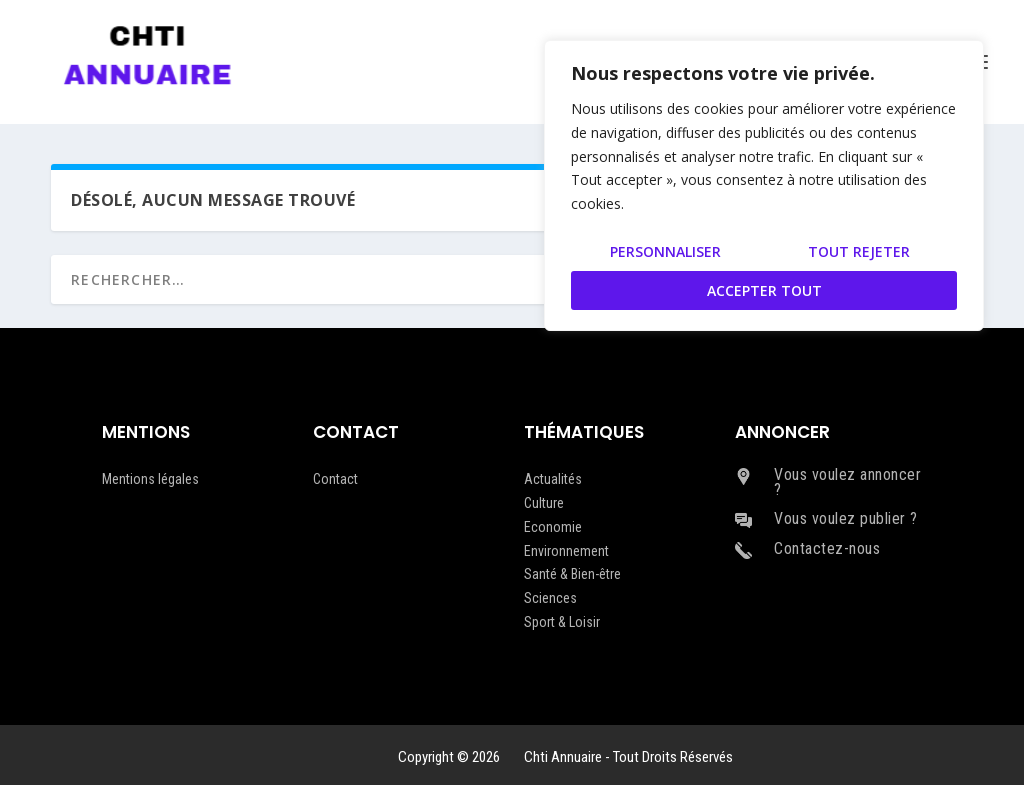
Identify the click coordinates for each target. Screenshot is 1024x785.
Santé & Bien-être (572, 574)
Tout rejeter (859, 251)
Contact (335, 479)
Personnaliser (665, 251)
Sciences (550, 598)
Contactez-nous (827, 548)
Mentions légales (150, 479)
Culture (544, 503)
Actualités (553, 479)
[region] (764, 185)
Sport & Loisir (562, 622)
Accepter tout (764, 290)
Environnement (566, 551)
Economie (553, 527)
